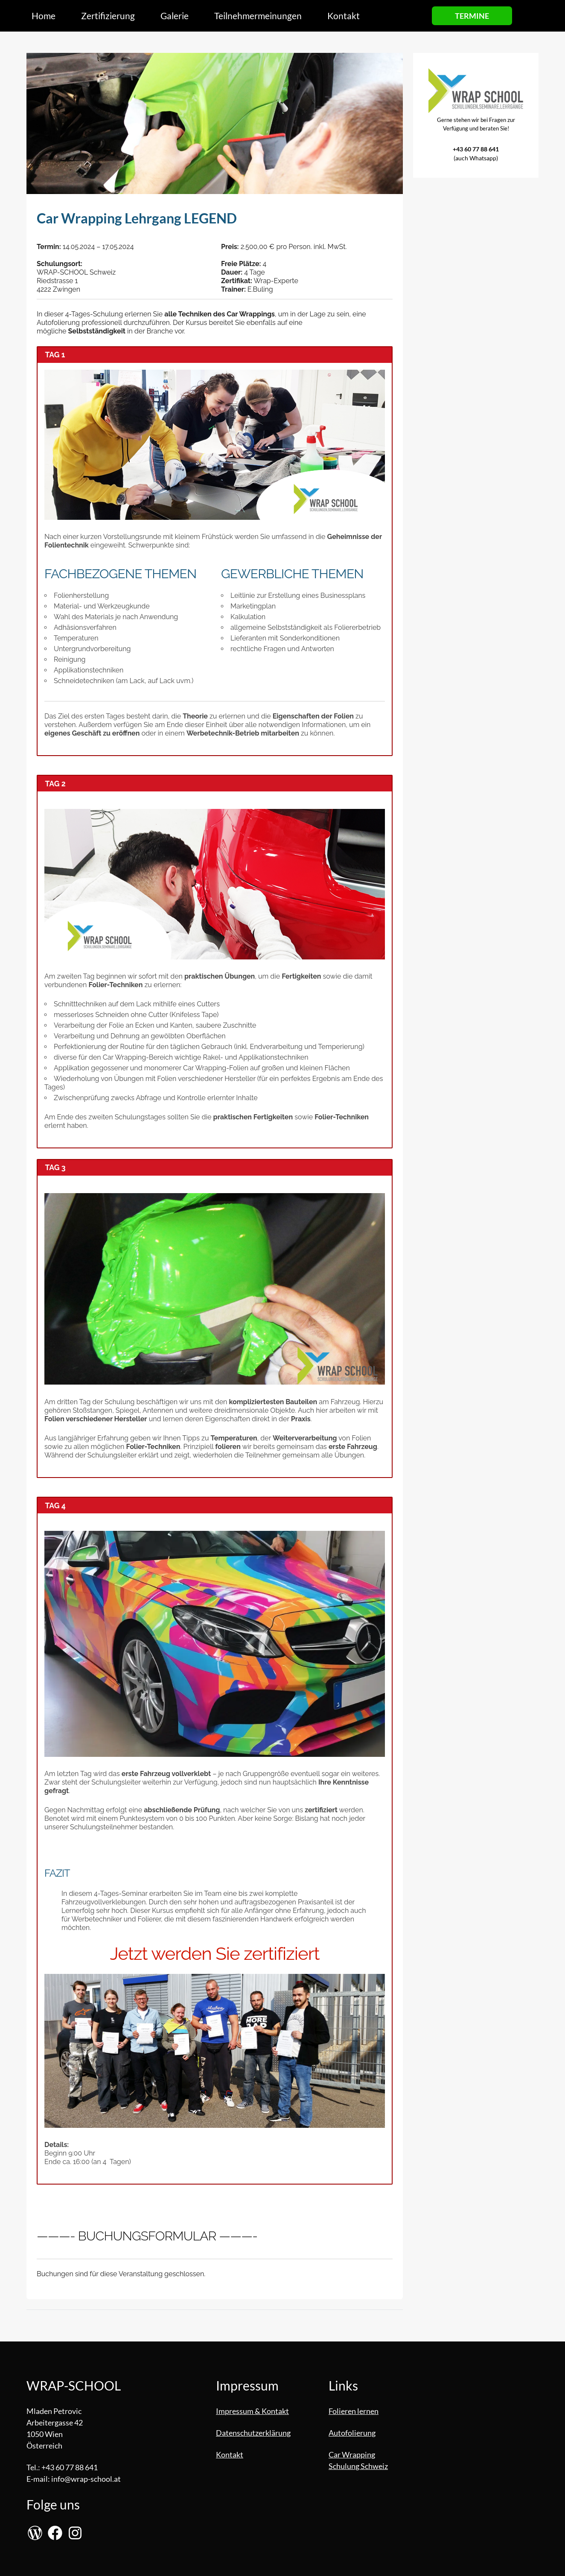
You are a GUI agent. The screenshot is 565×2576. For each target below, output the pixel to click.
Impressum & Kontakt (252, 2411)
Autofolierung (352, 2432)
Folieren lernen (354, 2411)
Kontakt (229, 2454)
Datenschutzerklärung (253, 2432)
